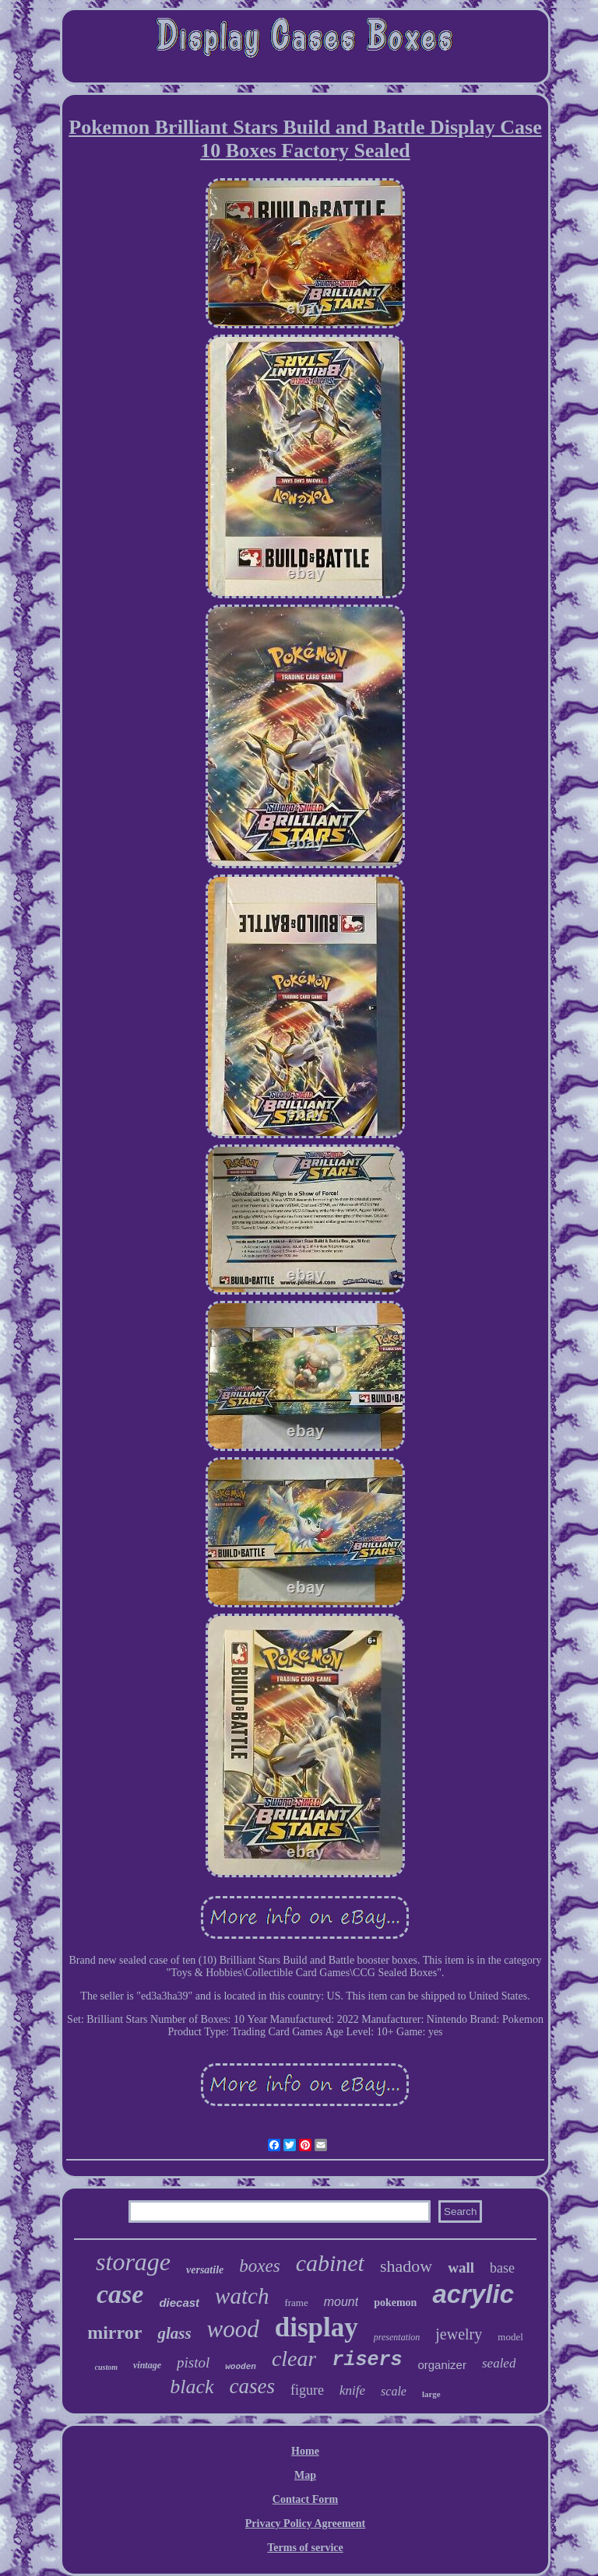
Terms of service (305, 2547)
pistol (193, 2362)
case (120, 2294)
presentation (397, 2337)
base (502, 2268)
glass (174, 2333)
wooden (240, 2366)
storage (133, 2262)
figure (307, 2390)
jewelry (458, 2334)
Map (305, 2475)
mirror (114, 2332)
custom (106, 2367)
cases (252, 2386)
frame (296, 2302)
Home (305, 2451)
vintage (147, 2365)
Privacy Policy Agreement (305, 2523)
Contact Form (305, 2499)
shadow (406, 2266)
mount (341, 2301)
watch (242, 2295)
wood (233, 2329)
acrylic (473, 2294)
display (316, 2327)
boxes (259, 2266)
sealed (498, 2363)
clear (294, 2358)
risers (367, 2360)
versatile (204, 2270)
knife (352, 2390)
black (191, 2386)
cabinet (330, 2263)
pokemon (395, 2302)
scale (393, 2391)
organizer (441, 2364)
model (510, 2337)
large (431, 2394)
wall (461, 2267)
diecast (179, 2302)
